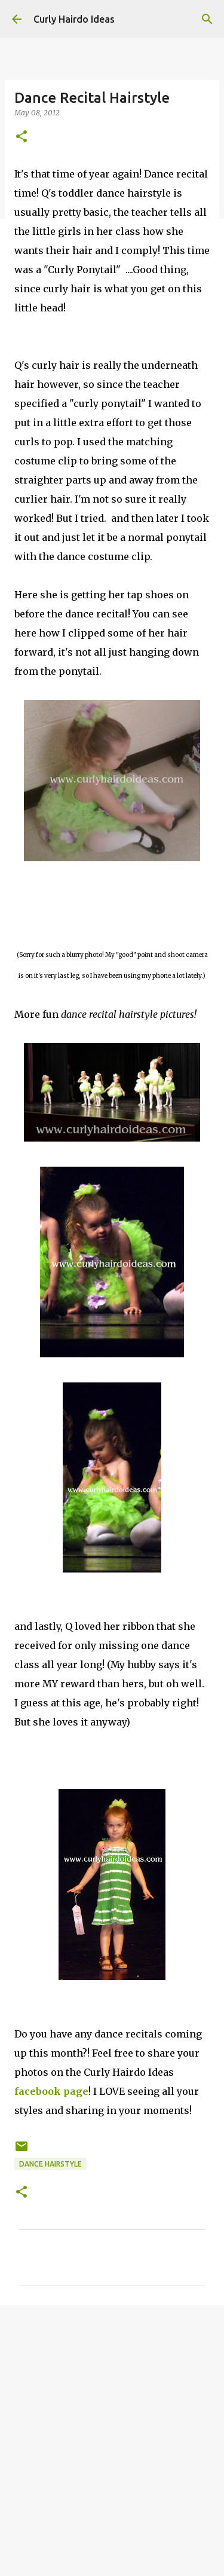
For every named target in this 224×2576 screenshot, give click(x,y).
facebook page (51, 2091)
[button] (21, 137)
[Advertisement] (112, 2435)
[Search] (207, 19)
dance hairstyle (50, 2164)
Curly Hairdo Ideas (74, 19)
